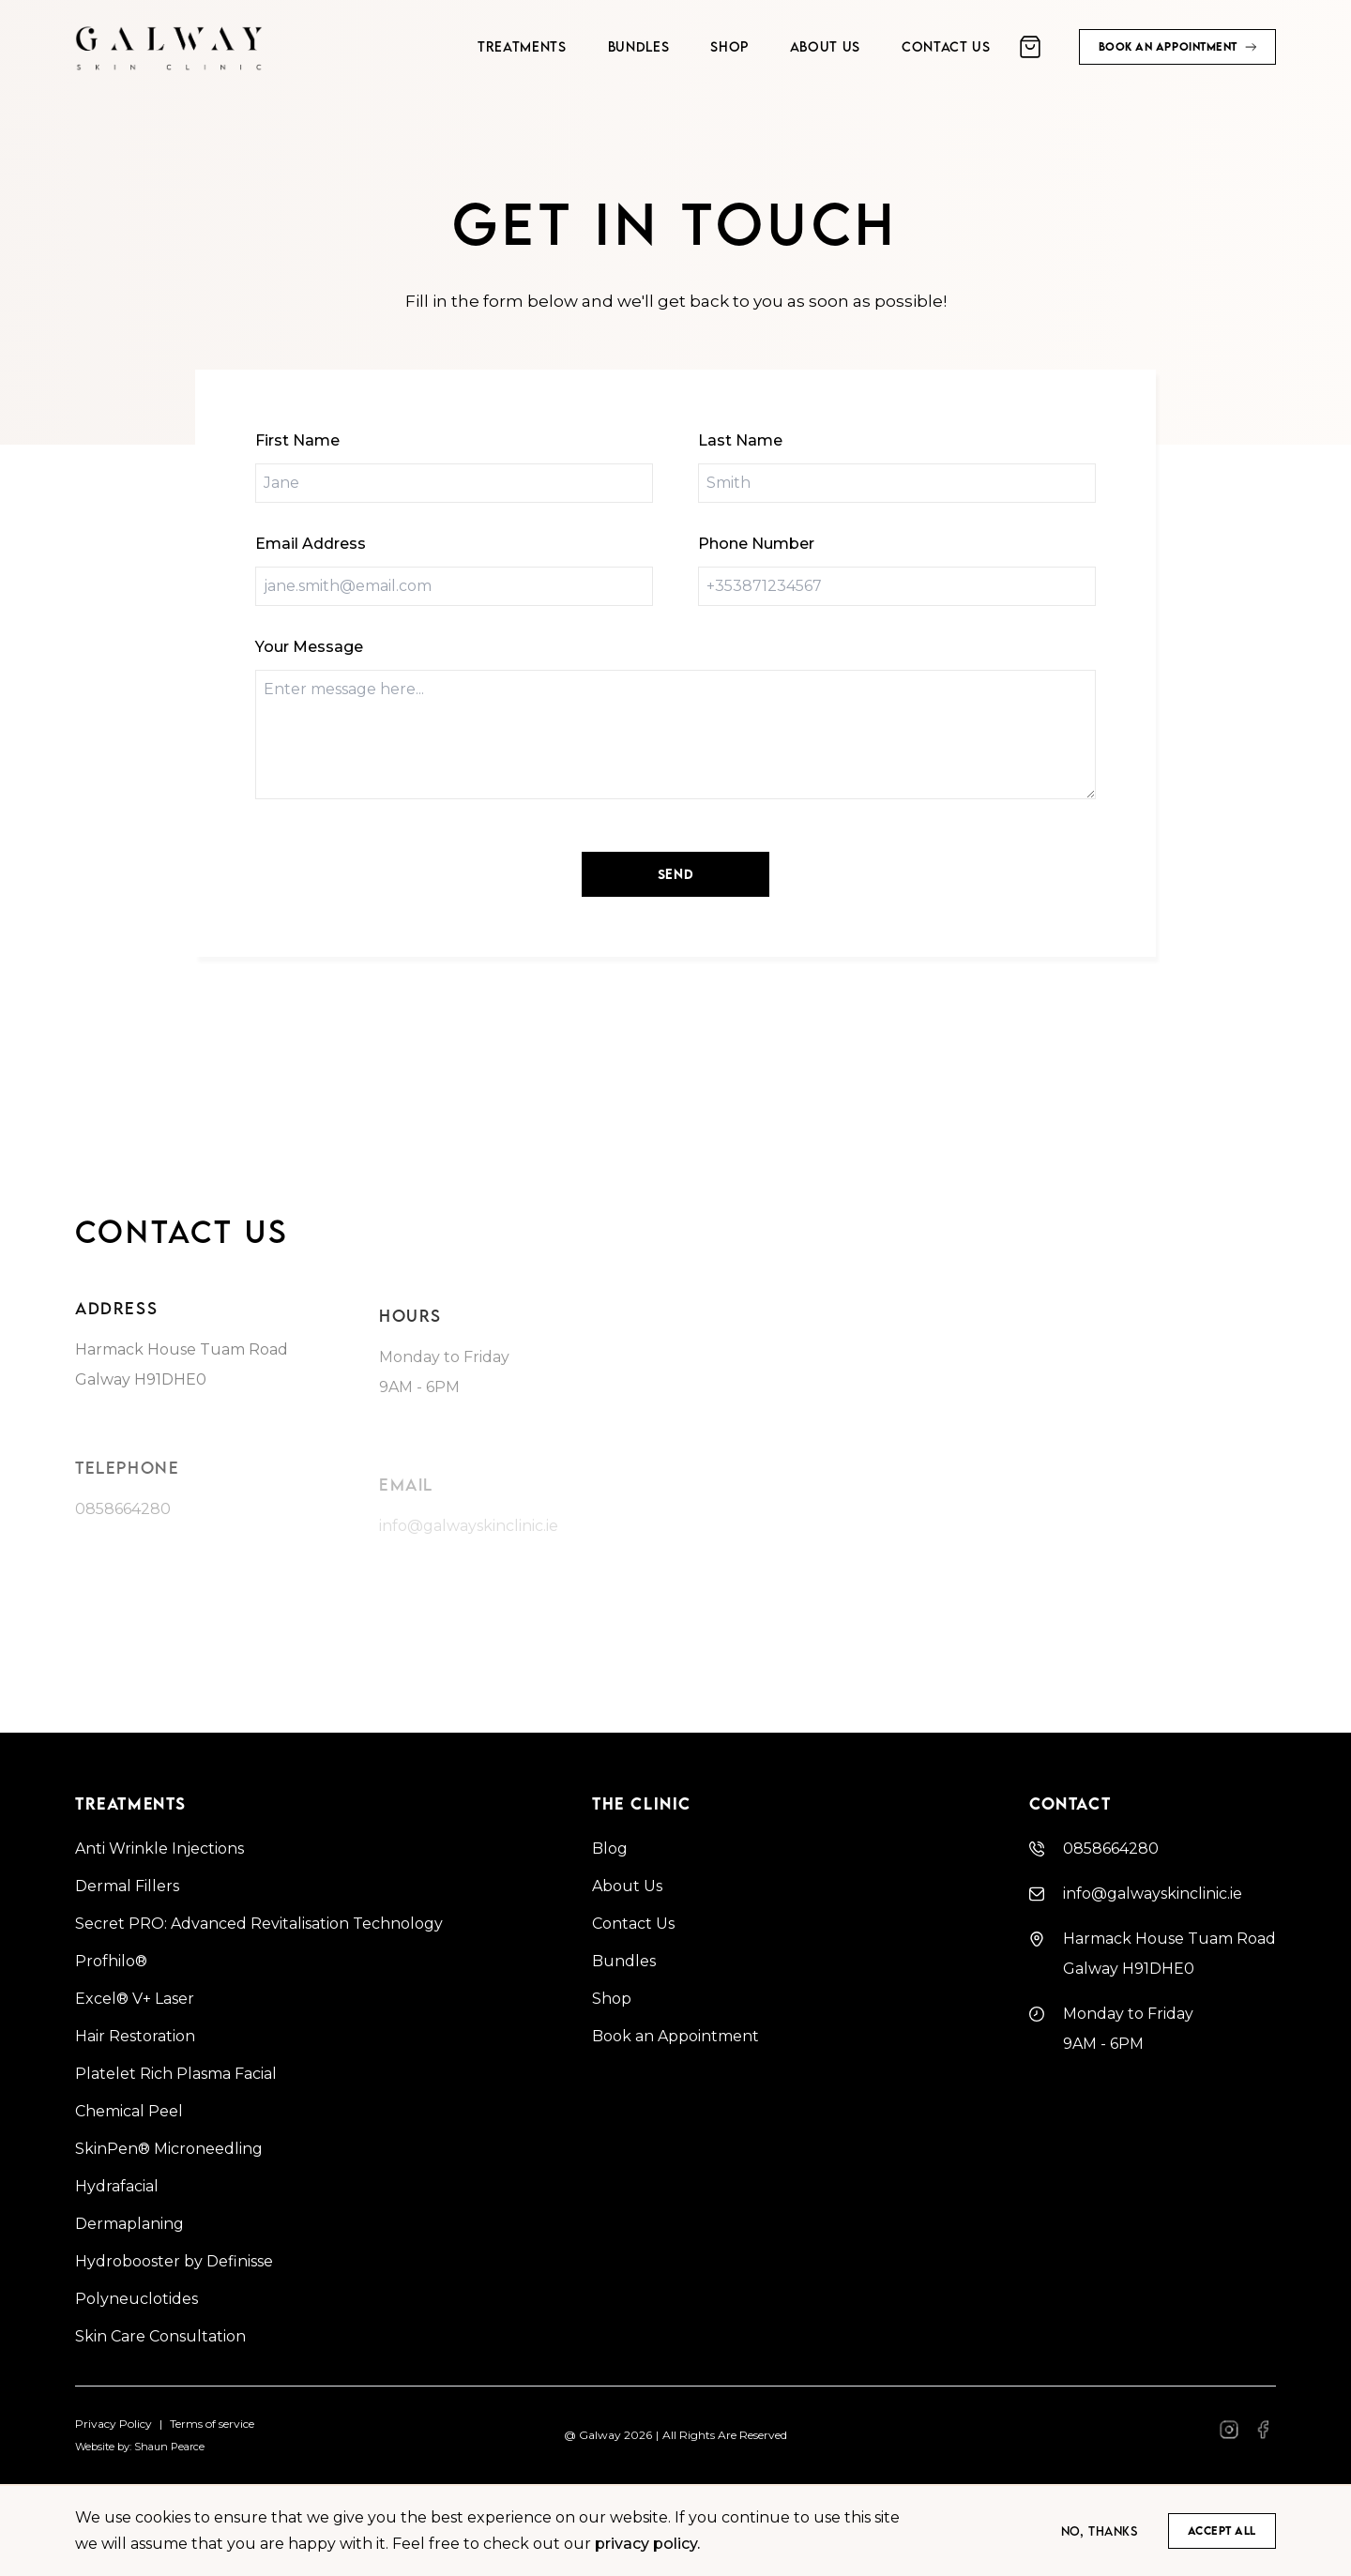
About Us (627, 1886)
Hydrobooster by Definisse (174, 2261)
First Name (297, 440)
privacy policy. (647, 2544)
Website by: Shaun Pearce (140, 2446)
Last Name (740, 440)
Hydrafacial (117, 2186)
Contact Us (633, 1923)
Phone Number (756, 544)
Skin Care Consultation (160, 2336)
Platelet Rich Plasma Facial (176, 2074)
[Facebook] (1229, 2436)
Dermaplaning (129, 2224)
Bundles (624, 1961)
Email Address (310, 544)
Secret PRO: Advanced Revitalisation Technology (259, 1923)
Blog (610, 1848)
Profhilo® (111, 1961)
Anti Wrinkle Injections (159, 1848)
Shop (611, 1999)
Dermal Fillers (127, 1886)
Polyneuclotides (136, 2299)
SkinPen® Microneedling (169, 2149)
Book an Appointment (675, 2036)
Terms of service (212, 2424)
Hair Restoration (135, 2036)
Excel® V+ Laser (134, 1999)
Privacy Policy (113, 2424)
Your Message (309, 647)
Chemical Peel (129, 2111)
